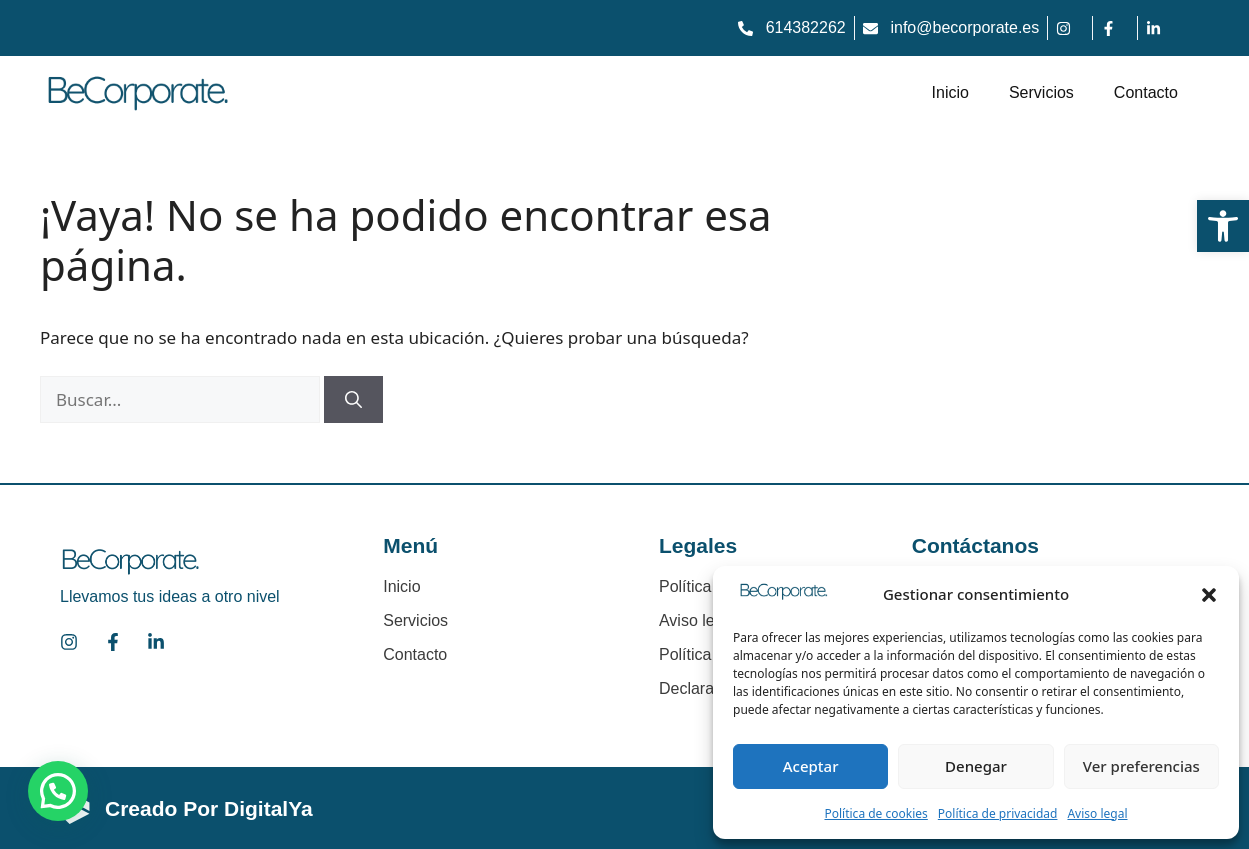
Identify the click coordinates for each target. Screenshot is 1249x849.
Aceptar (811, 766)
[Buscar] (353, 400)
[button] (1209, 595)
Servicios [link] (1041, 92)
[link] (1223, 226)
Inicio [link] (950, 92)
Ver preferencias (1141, 766)
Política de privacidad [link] (998, 813)
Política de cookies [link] (875, 813)
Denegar (976, 766)
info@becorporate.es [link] (964, 27)
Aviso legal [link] (1097, 813)
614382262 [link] (806, 27)
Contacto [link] (1146, 92)
